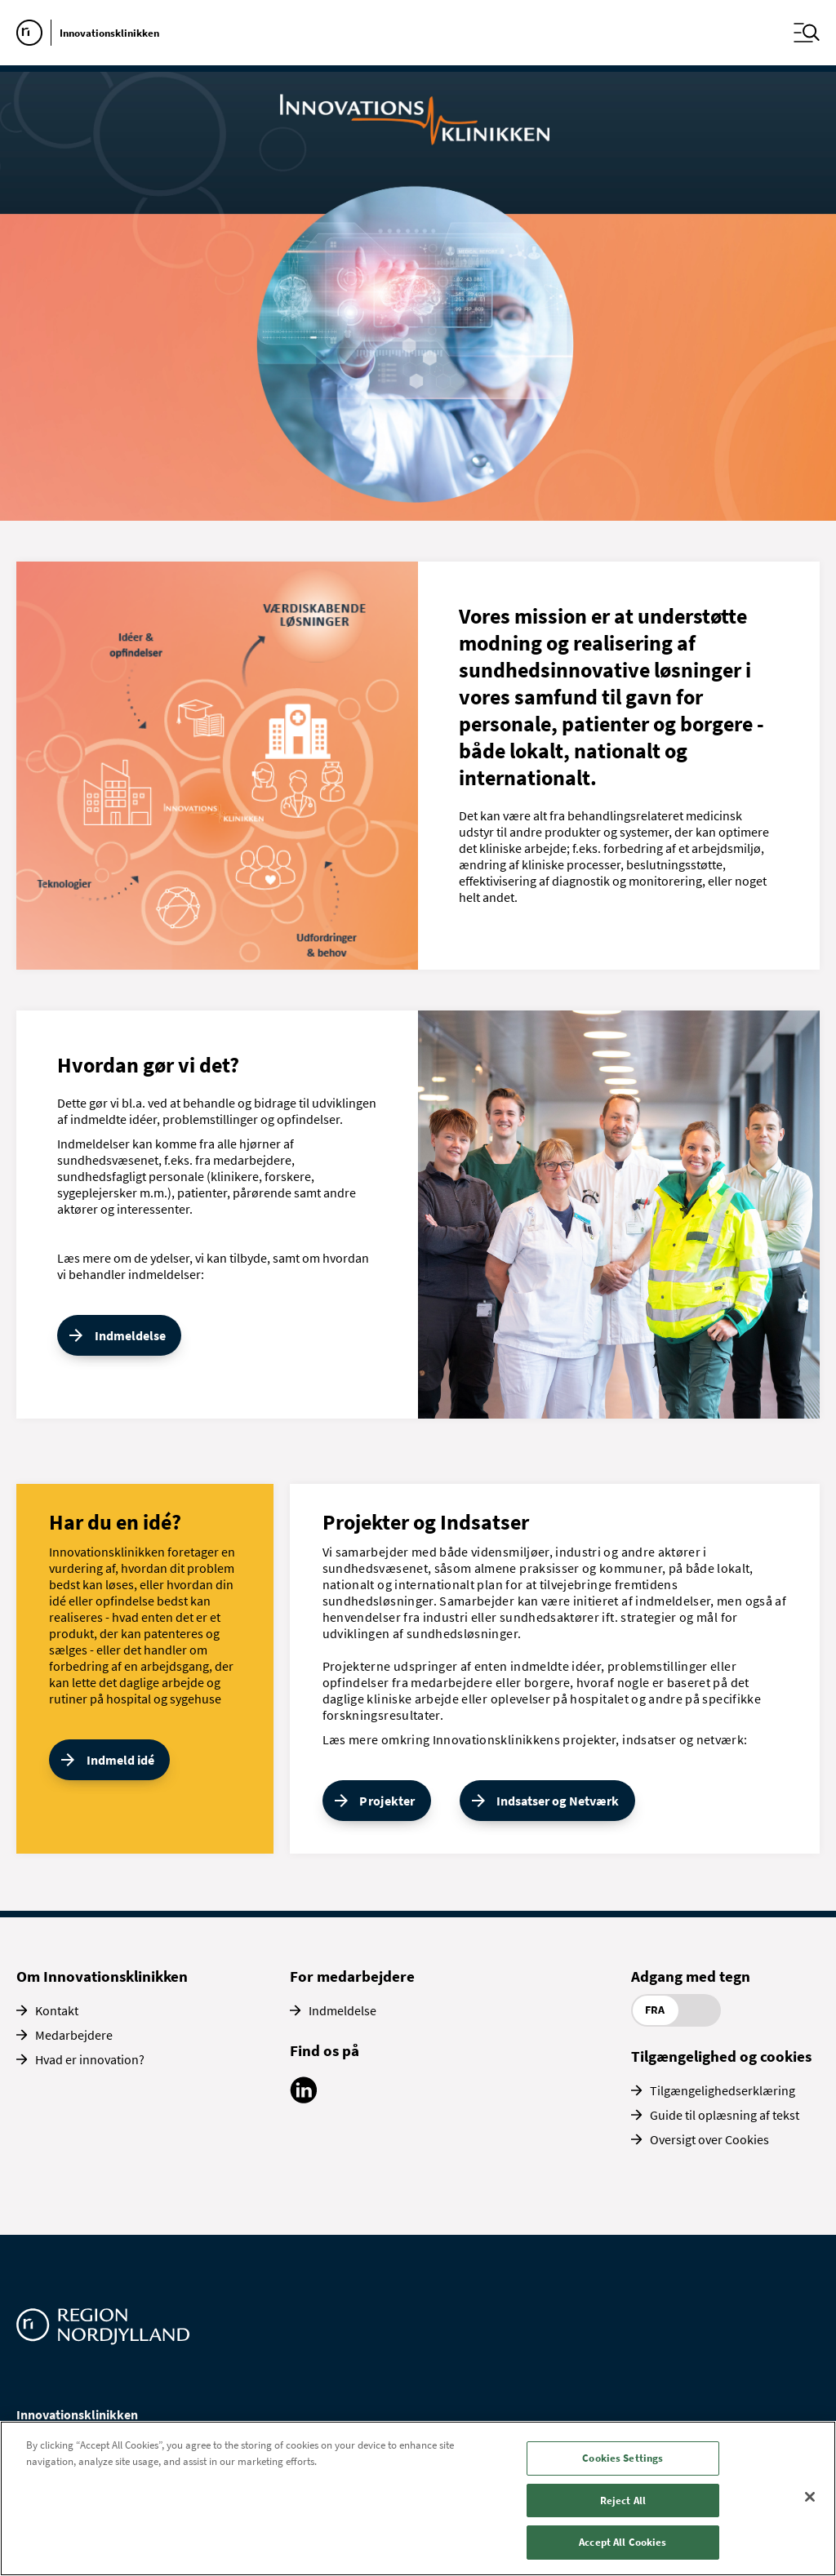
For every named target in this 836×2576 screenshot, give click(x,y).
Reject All (623, 2500)
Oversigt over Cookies (709, 2139)
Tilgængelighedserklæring (722, 2090)
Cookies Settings (622, 2458)
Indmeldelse (130, 1335)
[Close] (810, 2497)
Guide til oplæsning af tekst (724, 2115)
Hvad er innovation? (90, 2059)
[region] (418, 2498)
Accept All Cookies (622, 2542)
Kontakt (56, 2010)
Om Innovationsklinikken (102, 1976)
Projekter (387, 1800)
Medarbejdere (74, 2035)
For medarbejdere (352, 1976)
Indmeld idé (120, 1760)
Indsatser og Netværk (557, 1800)
